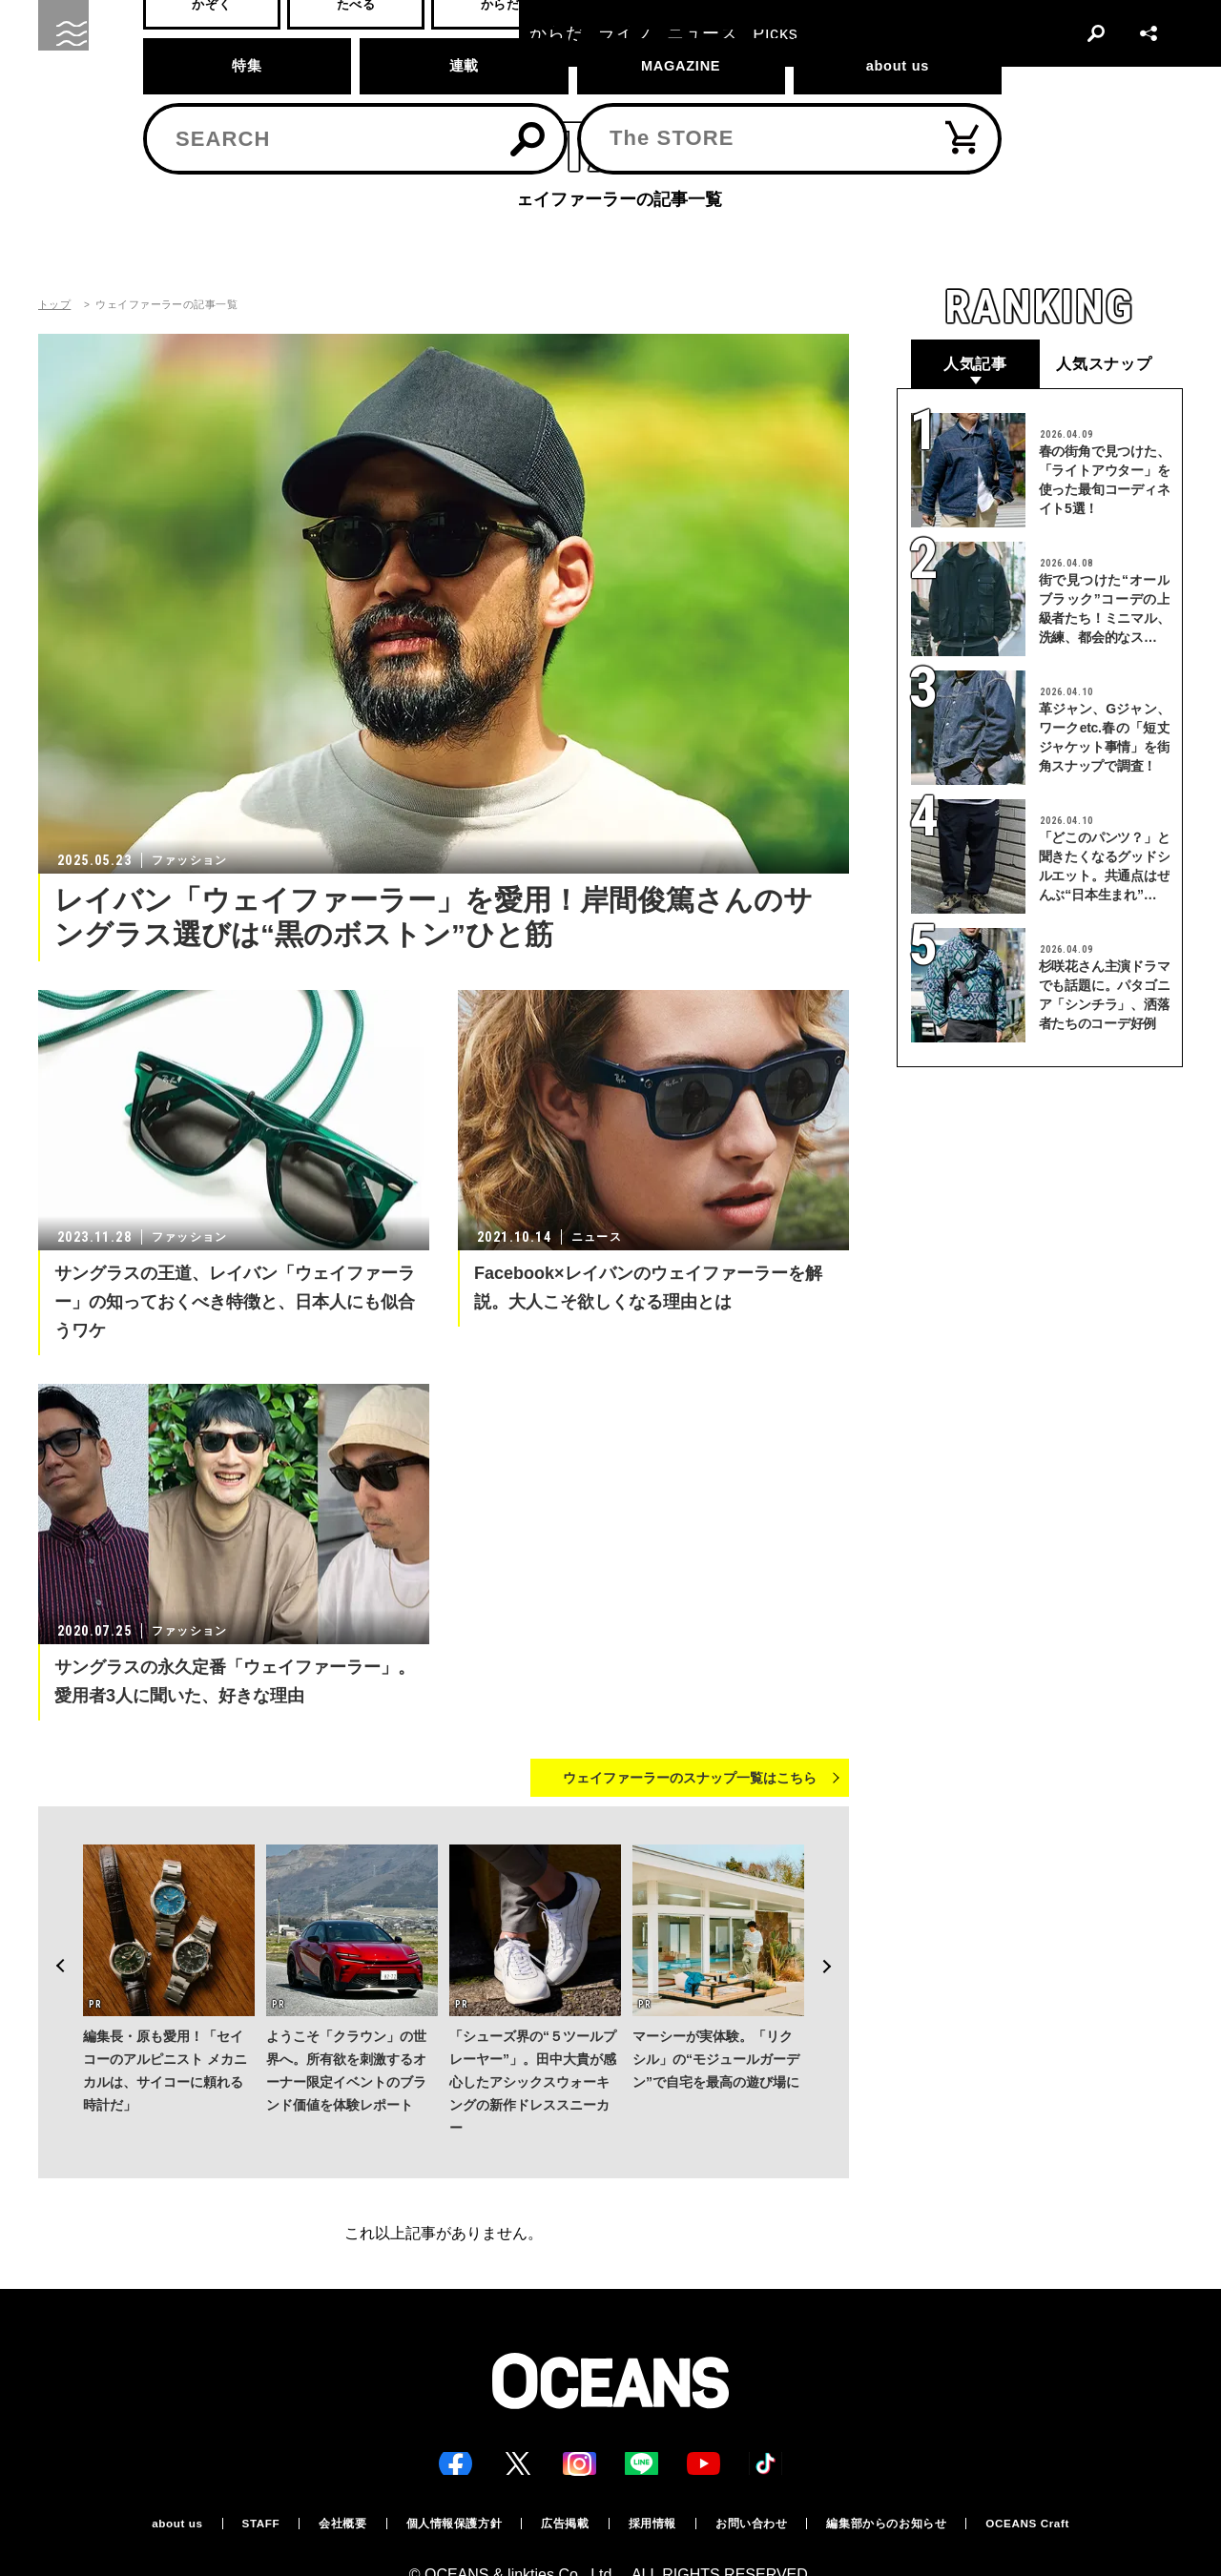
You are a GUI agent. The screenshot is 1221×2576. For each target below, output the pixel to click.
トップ (54, 304)
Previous (53, 1930)
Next (833, 1930)
